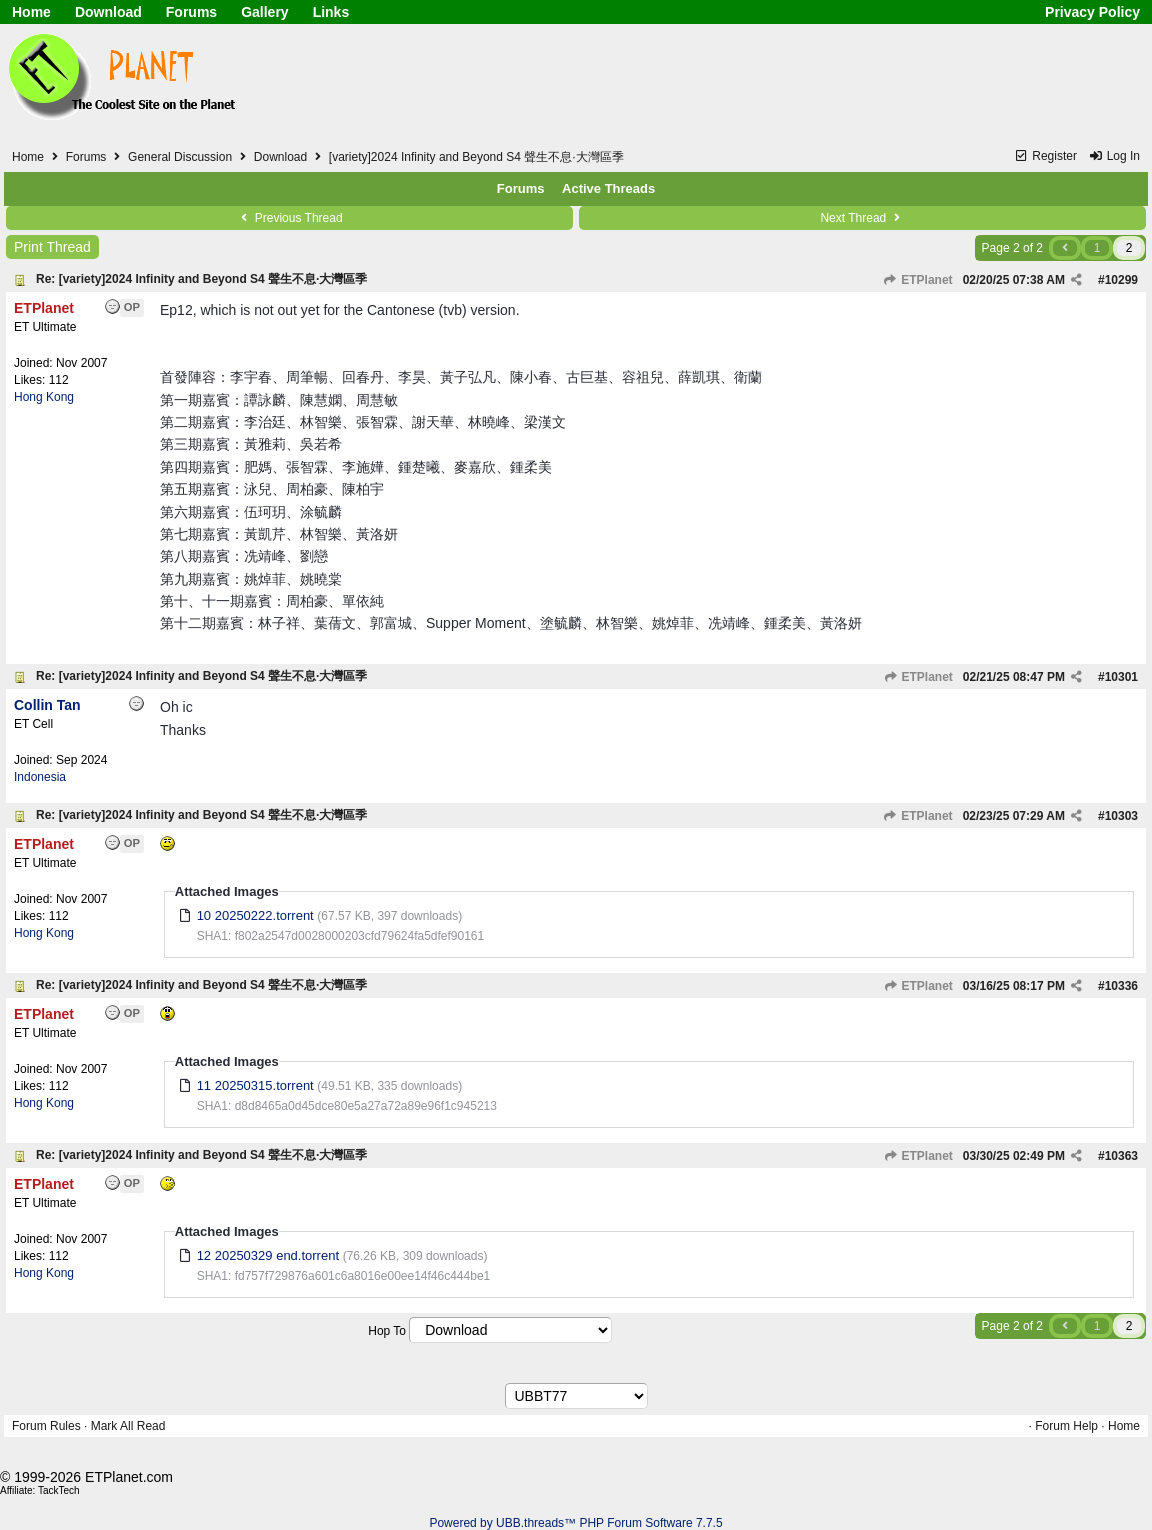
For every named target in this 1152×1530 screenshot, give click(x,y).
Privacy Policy (1092, 12)
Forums (191, 12)
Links (331, 12)
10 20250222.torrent (255, 915)
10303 (1121, 816)
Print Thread (52, 247)
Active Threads (608, 188)
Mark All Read (128, 1426)
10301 (1121, 677)
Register (1045, 156)
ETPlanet (918, 280)
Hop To (387, 1331)
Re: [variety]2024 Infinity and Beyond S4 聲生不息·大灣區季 (201, 279)
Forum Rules (46, 1426)
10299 (1121, 280)
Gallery (264, 12)
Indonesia (40, 777)
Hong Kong (44, 397)
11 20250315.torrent (255, 1085)
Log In (1114, 156)
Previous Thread (289, 218)
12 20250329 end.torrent (268, 1255)
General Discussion (180, 157)
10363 (1121, 1156)
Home (31, 12)
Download (108, 12)
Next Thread (862, 218)
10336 (1121, 986)
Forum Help (1066, 1426)
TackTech (59, 1490)
